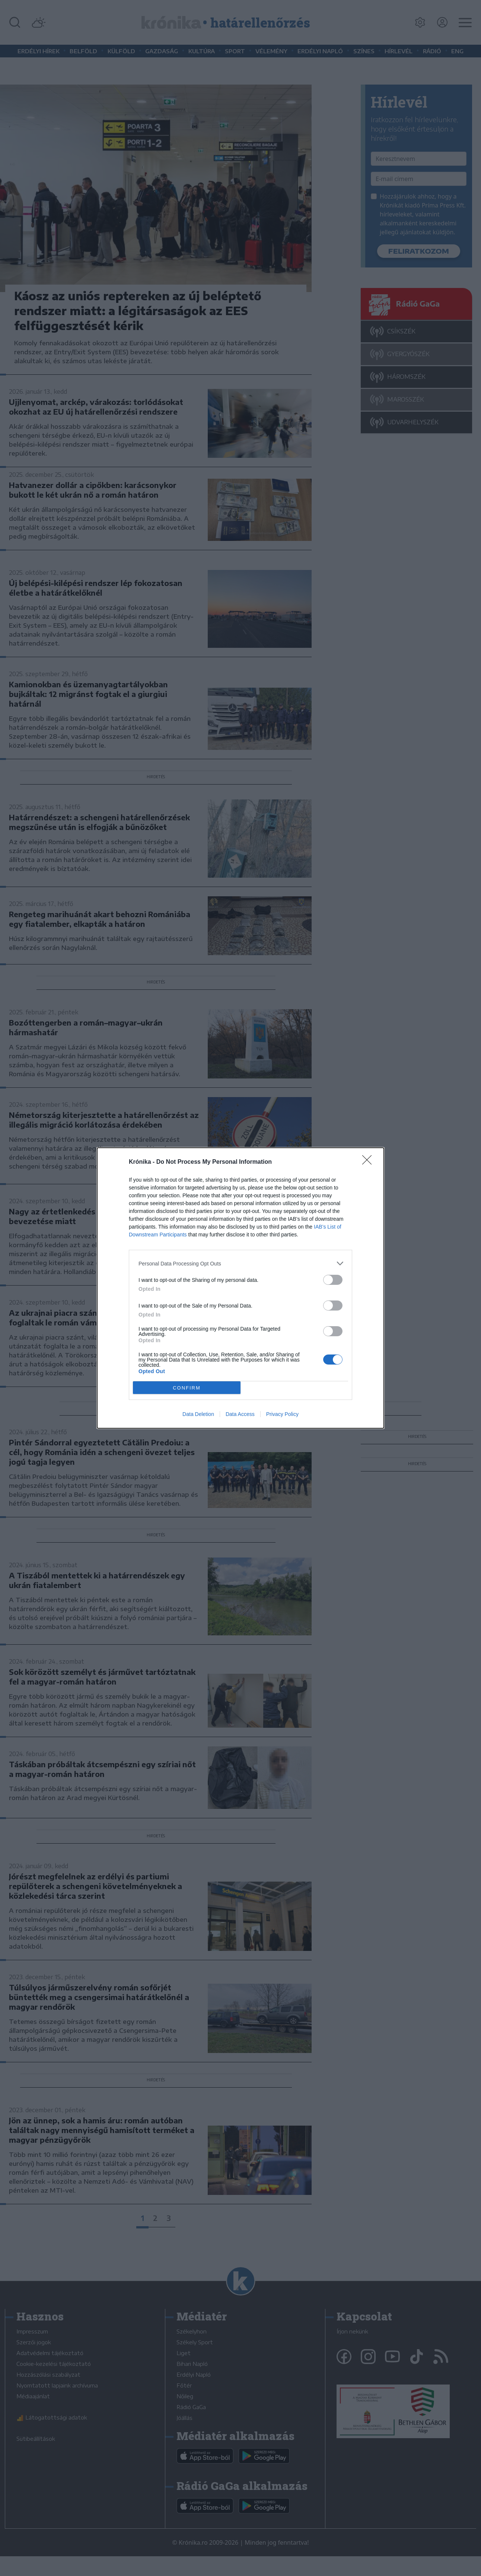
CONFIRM (187, 1388)
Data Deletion (198, 1414)
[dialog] (240, 1288)
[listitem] (240, 1263)
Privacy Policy (282, 1414)
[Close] (369, 1162)
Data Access (240, 1414)
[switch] (333, 1280)
